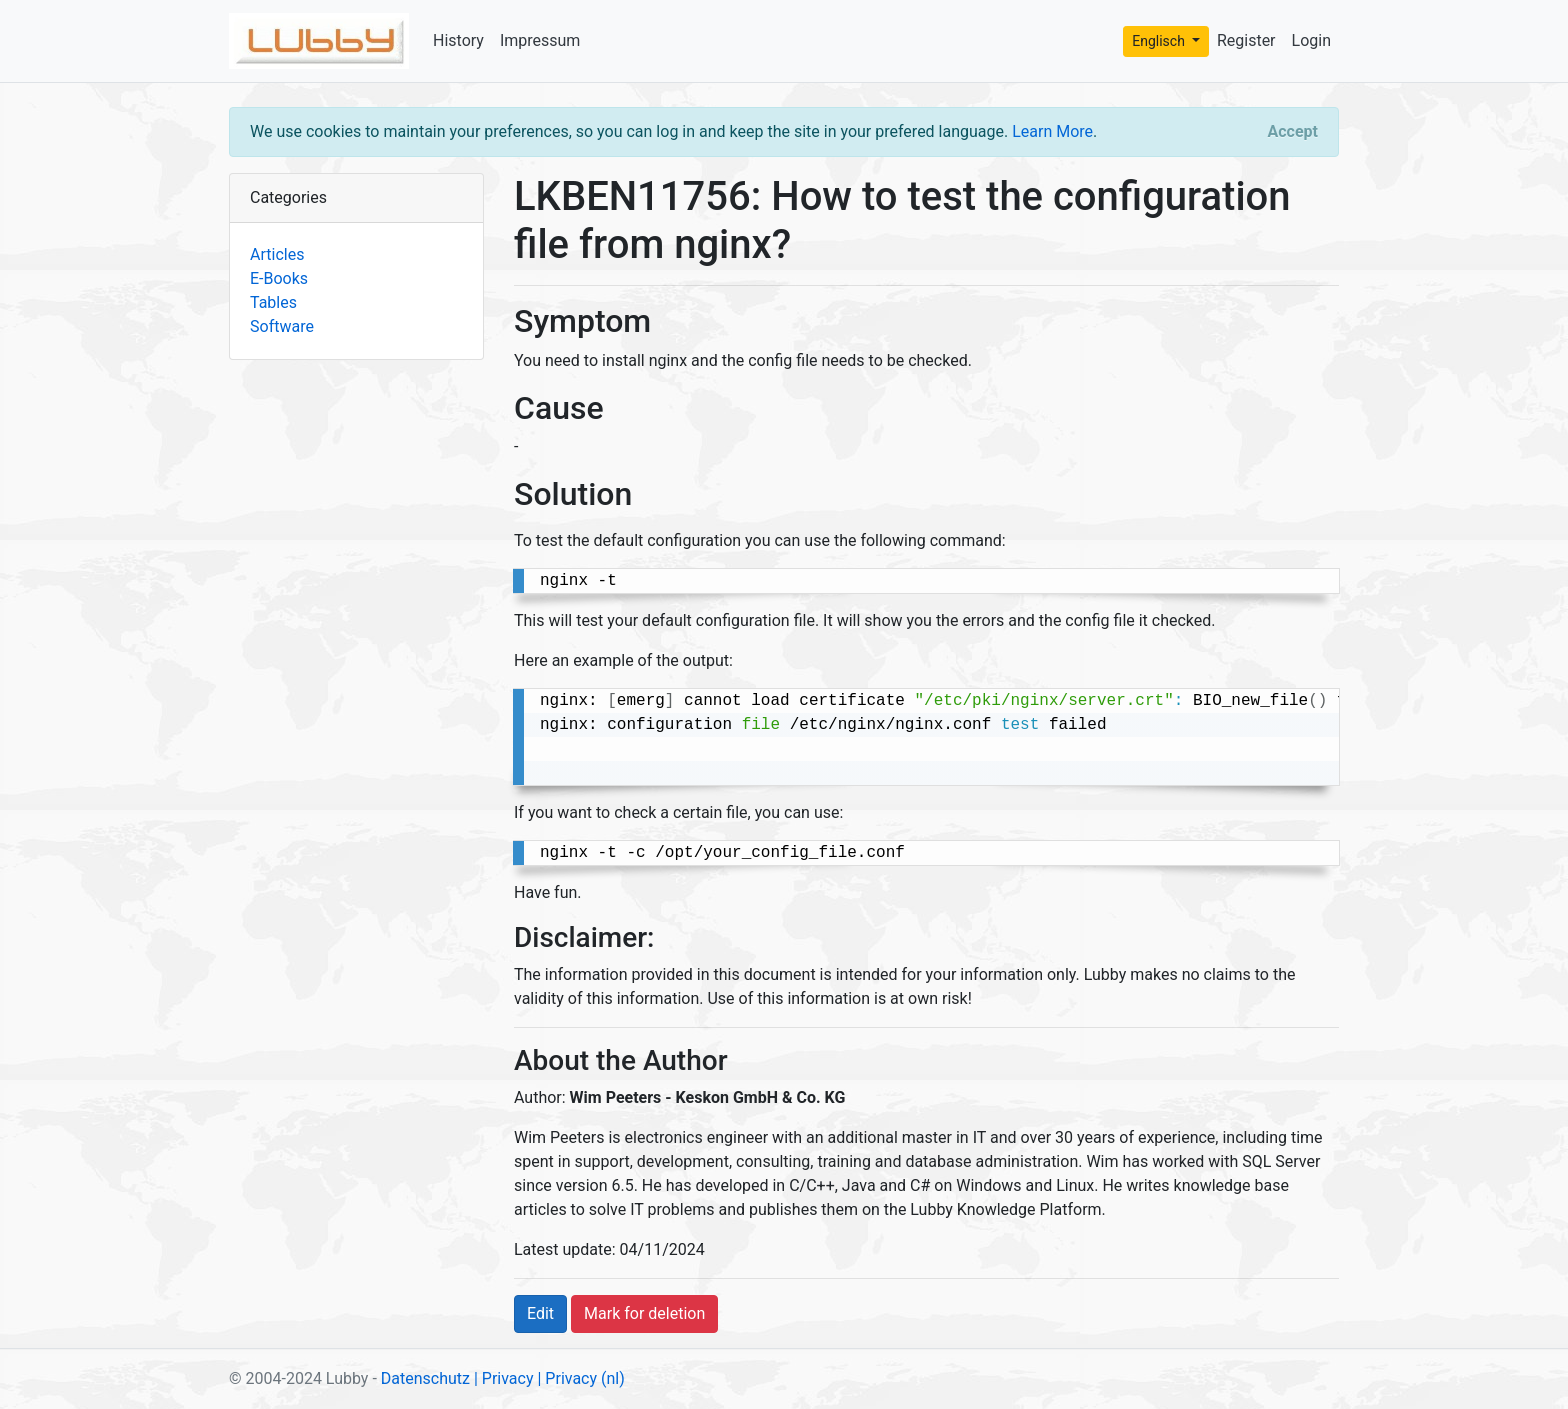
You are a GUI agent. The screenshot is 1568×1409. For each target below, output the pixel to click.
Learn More (1052, 131)
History (458, 40)
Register (1246, 40)
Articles (277, 254)
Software (282, 326)
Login (1311, 40)
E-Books (279, 278)
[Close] (1293, 132)
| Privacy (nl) (580, 1378)
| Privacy (504, 1378)
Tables (273, 302)
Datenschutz (425, 1378)
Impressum (540, 40)
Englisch (1160, 41)
